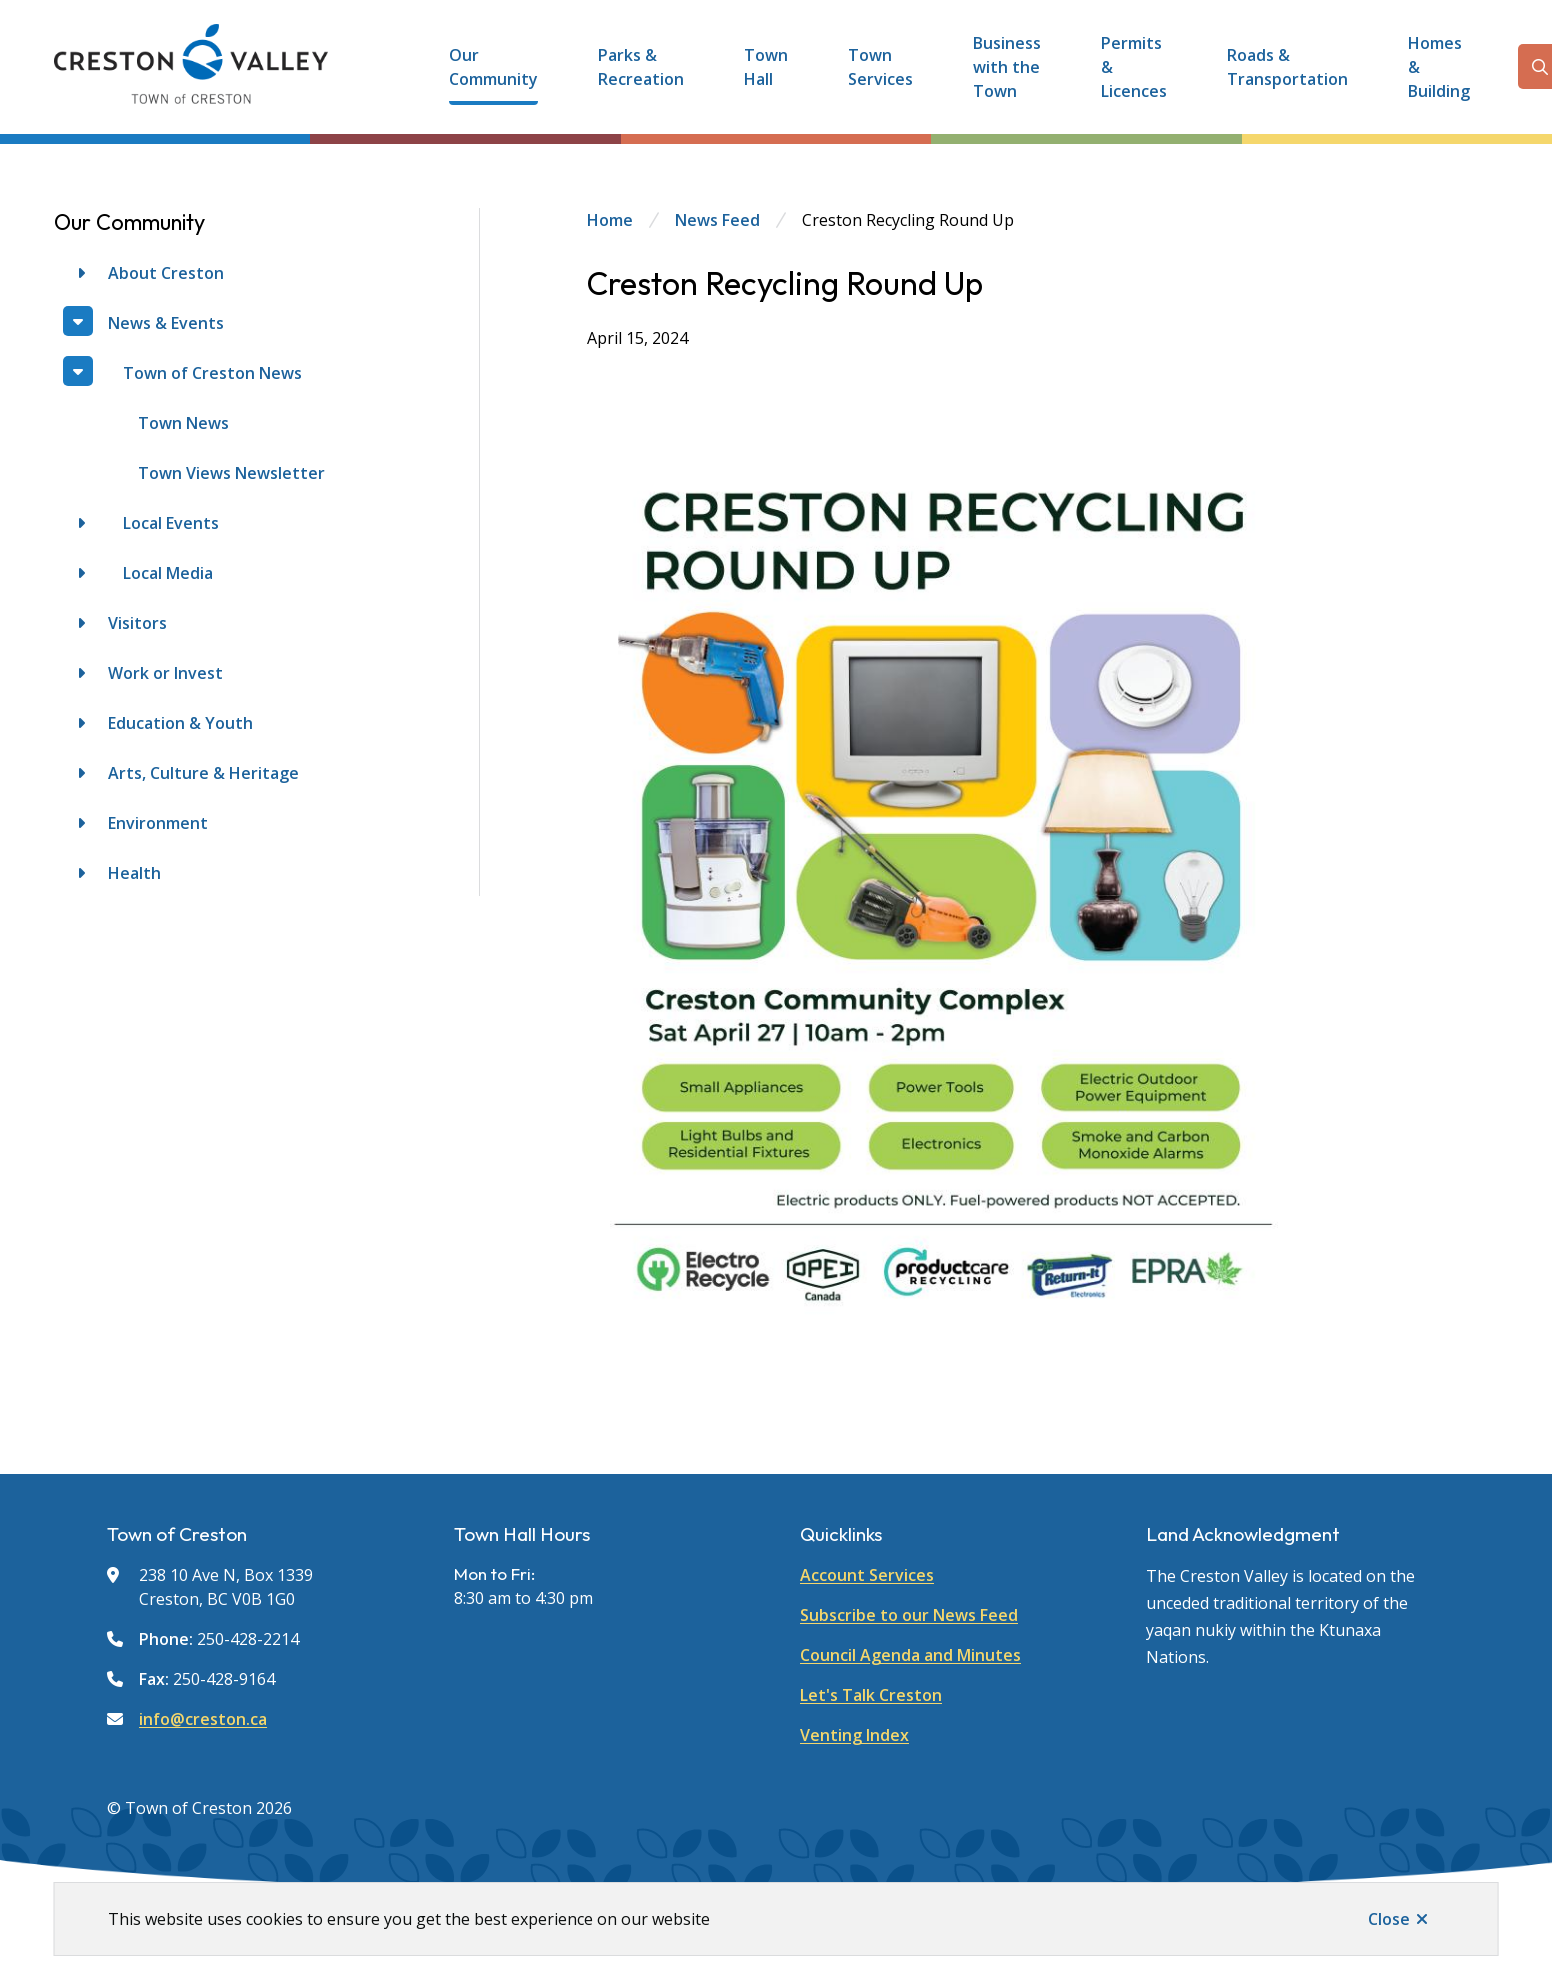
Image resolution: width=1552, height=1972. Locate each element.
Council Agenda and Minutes (910, 1655)
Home (610, 220)
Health (134, 873)
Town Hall (766, 67)
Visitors (137, 623)
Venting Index (854, 1735)
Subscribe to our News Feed (909, 1615)
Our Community (493, 67)
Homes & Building (1439, 67)
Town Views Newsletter (231, 473)
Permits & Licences (1134, 67)
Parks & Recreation (641, 67)
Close (1389, 1919)
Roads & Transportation (1287, 67)
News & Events (166, 323)
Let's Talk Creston (871, 1695)
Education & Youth (180, 723)
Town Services (880, 67)
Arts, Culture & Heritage (203, 773)
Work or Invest (165, 673)
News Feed (717, 220)
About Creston (166, 273)
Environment (158, 823)
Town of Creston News (212, 373)
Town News (183, 423)
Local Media (168, 573)
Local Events (171, 523)
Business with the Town (1007, 67)
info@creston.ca (203, 1719)
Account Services (867, 1575)
